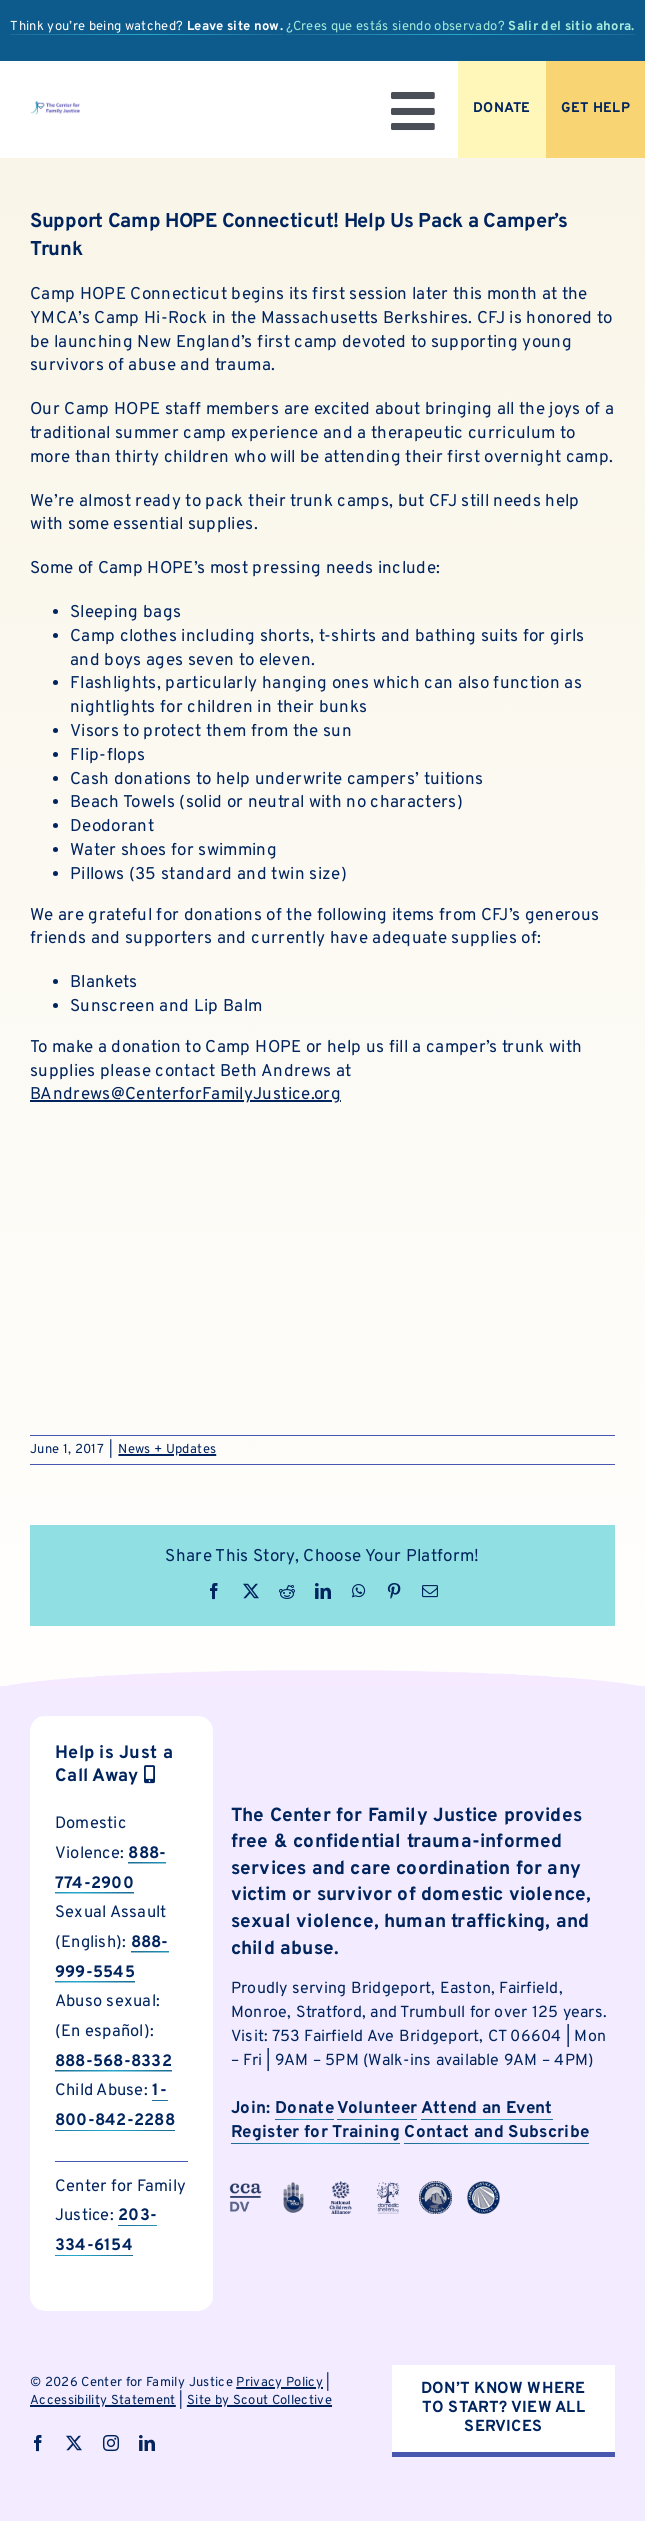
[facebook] (38, 2443)
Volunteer (377, 2109)
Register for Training (315, 2133)
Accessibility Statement (103, 2401)
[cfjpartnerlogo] (388, 2189)
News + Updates (167, 1450)
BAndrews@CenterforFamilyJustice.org (185, 1095)
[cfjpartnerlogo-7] (435, 2189)
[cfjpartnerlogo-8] (483, 2189)
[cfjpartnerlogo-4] (340, 2189)
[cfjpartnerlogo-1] (293, 2189)
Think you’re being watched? (146, 27)
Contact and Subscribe (496, 2133)
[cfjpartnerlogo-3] (245, 2189)
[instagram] (111, 2443)
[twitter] (74, 2443)
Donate (304, 2109)
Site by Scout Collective (259, 2401)
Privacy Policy (279, 2383)
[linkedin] (147, 2443)
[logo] (55, 109)
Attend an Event (487, 2109)
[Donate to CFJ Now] (502, 109)
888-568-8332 (113, 2061)
